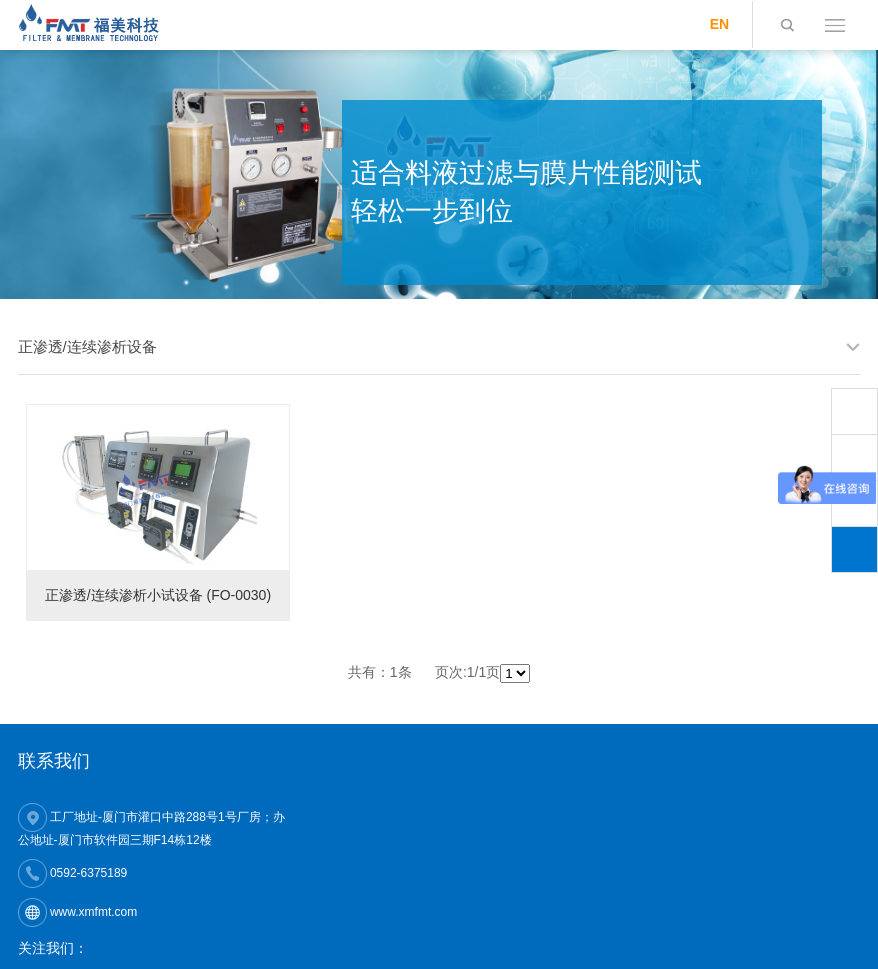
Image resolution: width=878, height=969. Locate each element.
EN (719, 24)
